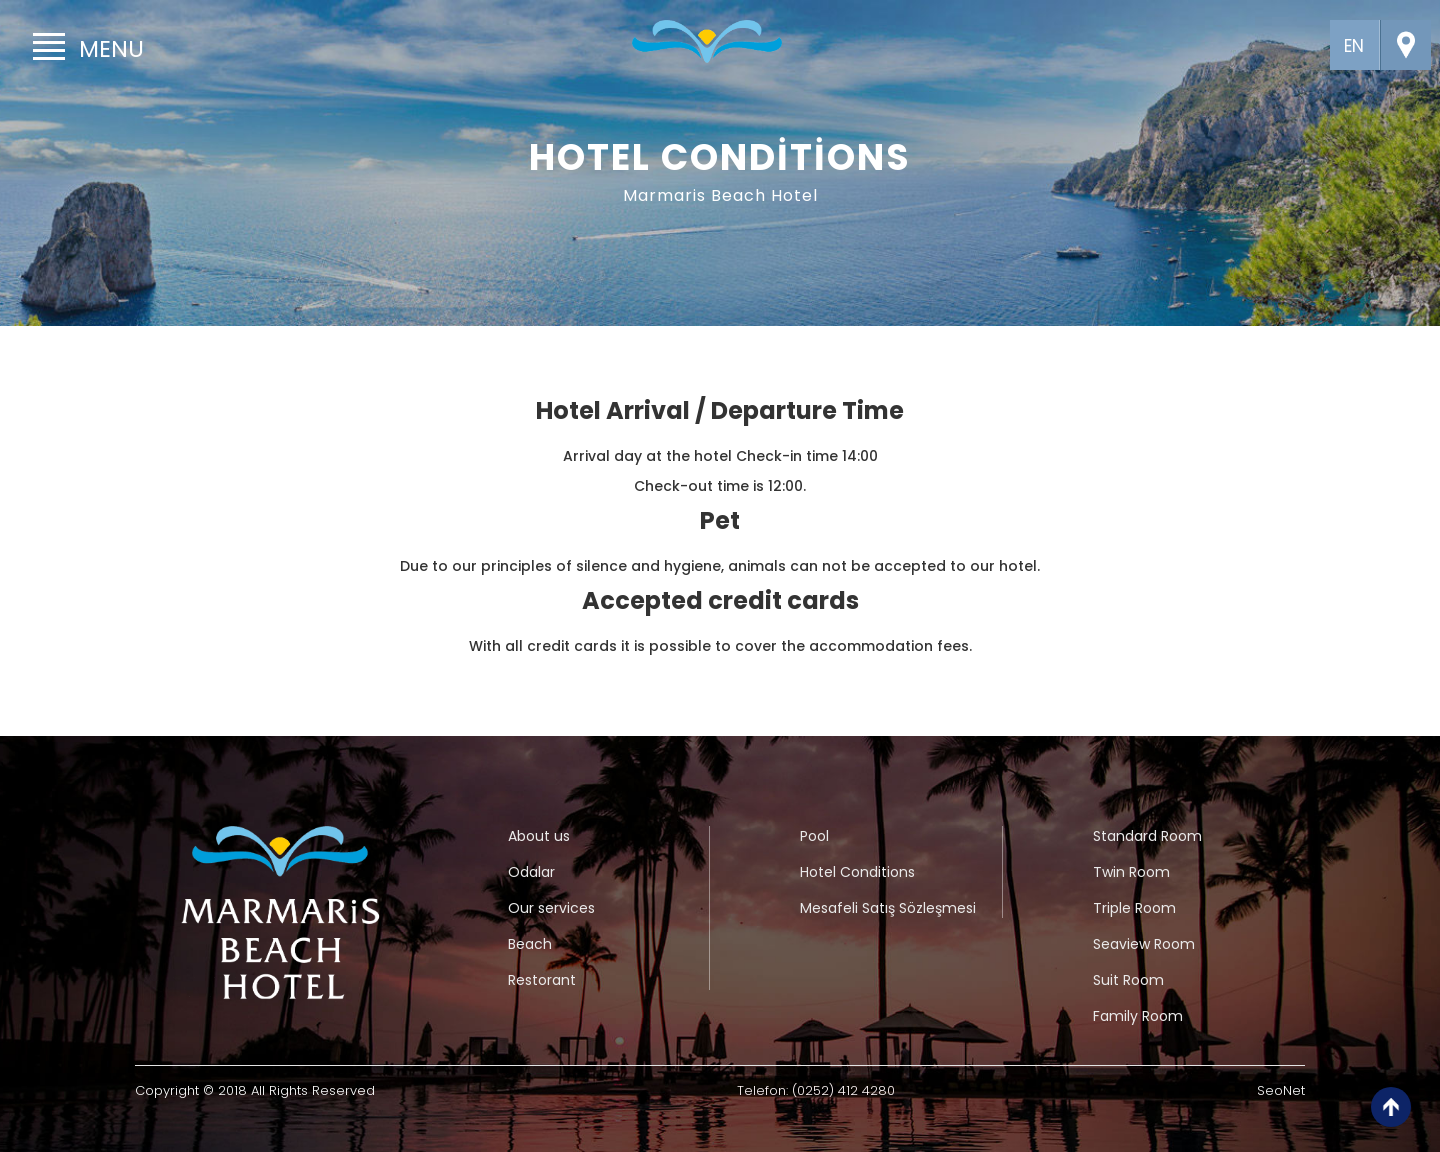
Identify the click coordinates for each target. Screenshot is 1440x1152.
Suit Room (1128, 980)
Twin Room (1131, 872)
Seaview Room (1144, 944)
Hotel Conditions (857, 872)
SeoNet (1281, 1090)
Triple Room (1134, 908)
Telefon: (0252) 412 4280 (816, 1090)
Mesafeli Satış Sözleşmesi (888, 908)
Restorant (542, 980)
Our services (551, 908)
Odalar (531, 872)
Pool (814, 836)
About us (539, 836)
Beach (530, 944)
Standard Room (1147, 836)
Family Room (1138, 1016)
